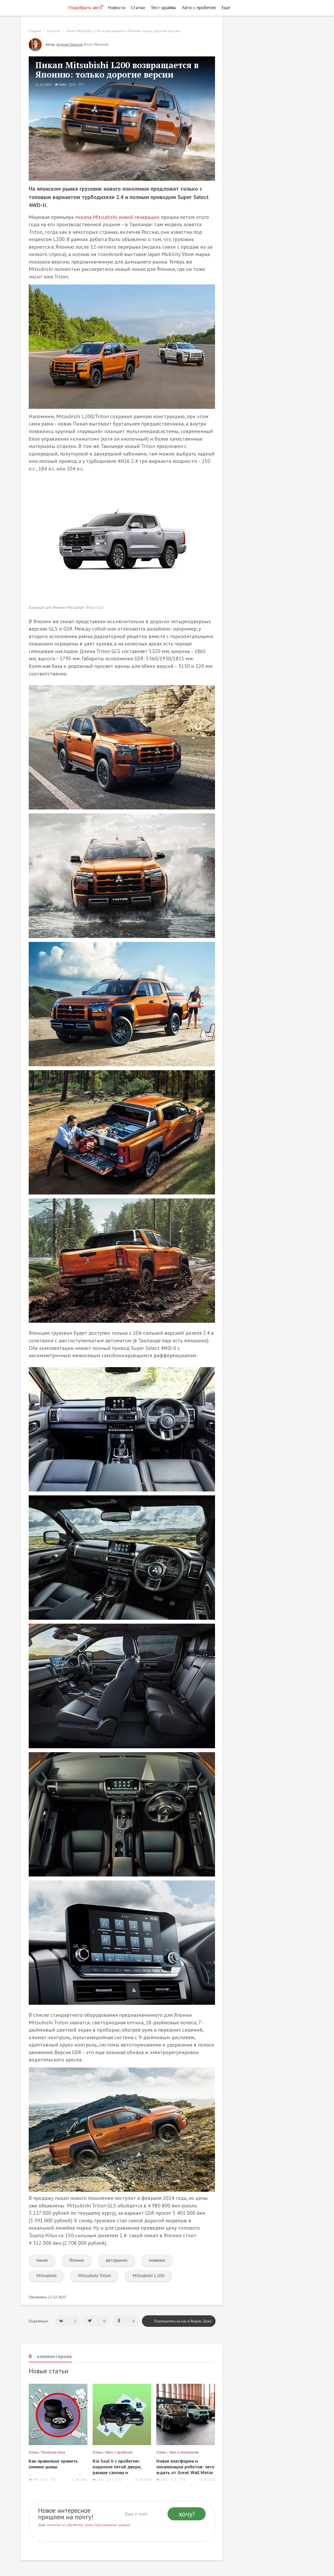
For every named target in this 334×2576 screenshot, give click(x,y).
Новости (116, 7)
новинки (157, 2260)
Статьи (138, 7)
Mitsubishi (46, 2275)
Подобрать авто (85, 7)
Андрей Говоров (69, 44)
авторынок (116, 2260)
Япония (76, 2260)
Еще (227, 7)
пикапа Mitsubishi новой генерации (117, 217)
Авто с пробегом (199, 7)
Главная (35, 30)
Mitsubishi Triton (94, 2275)
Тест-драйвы (163, 7)
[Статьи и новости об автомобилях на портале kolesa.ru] (42, 7)
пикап (42, 2260)
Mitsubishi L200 (148, 2275)
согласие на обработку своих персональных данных (88, 2524)
